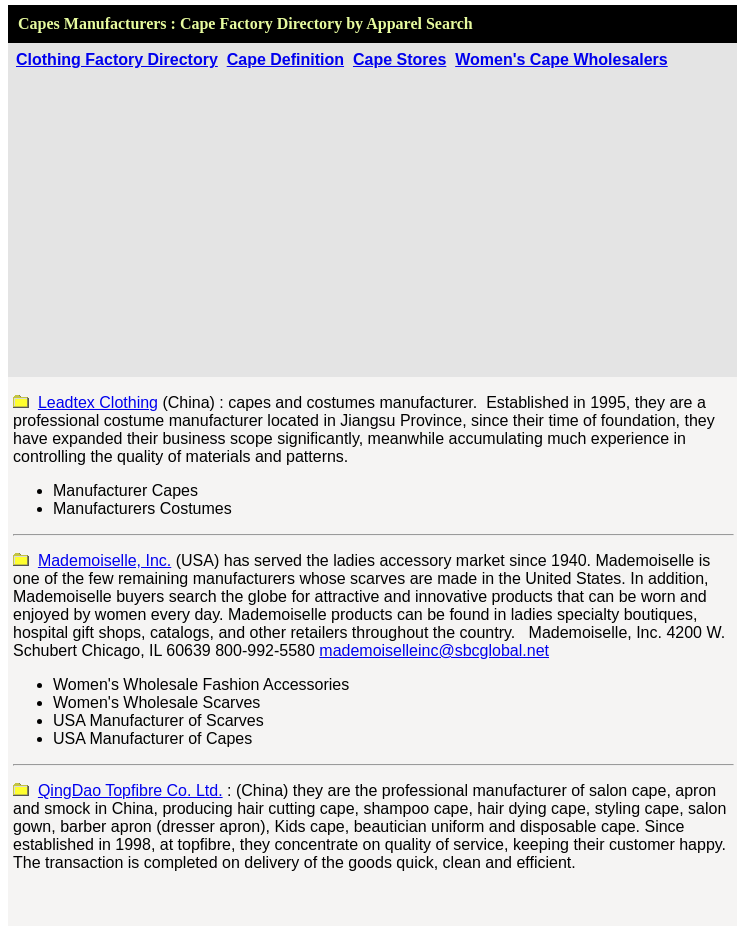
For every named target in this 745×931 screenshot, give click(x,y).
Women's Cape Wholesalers (561, 59)
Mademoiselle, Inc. (104, 560)
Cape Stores (399, 59)
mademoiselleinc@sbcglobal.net (434, 650)
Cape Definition (285, 59)
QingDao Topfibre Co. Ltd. (130, 790)
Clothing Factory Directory (117, 59)
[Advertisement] (372, 219)
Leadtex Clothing (98, 402)
